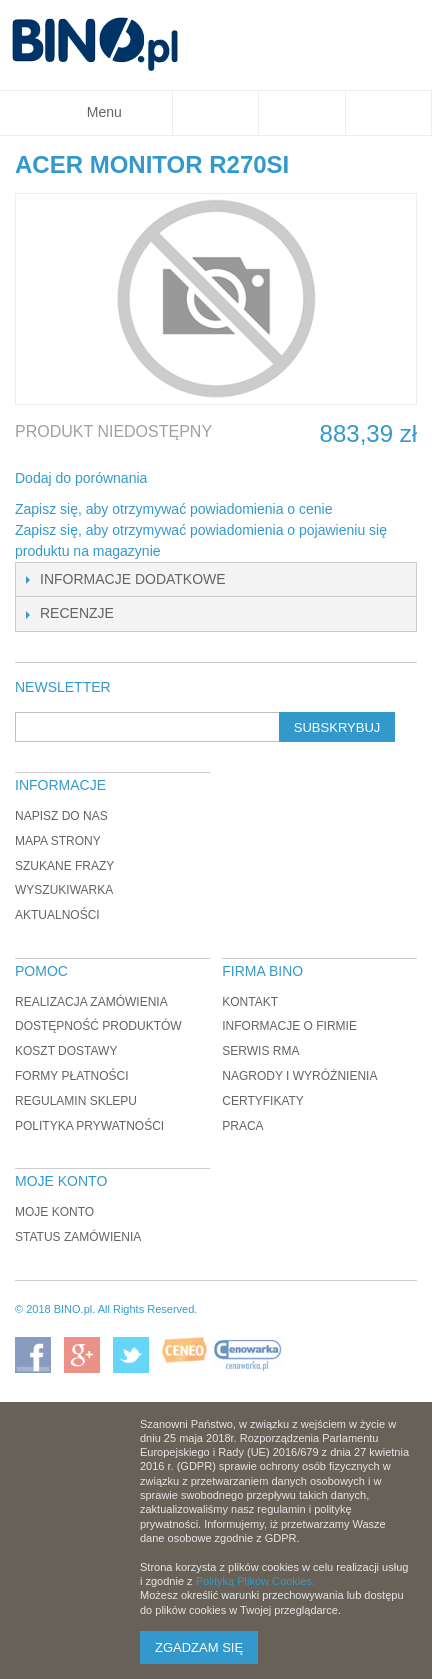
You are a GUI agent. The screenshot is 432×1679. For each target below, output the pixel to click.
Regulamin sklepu (76, 1101)
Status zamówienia (78, 1237)
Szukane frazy (64, 866)
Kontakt (250, 1002)
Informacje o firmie (289, 1026)
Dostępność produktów (98, 1026)
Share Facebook (189, 479)
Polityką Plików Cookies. (255, 1581)
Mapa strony (58, 841)
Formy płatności (72, 1076)
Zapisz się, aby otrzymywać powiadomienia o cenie (173, 509)
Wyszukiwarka (64, 890)
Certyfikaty (263, 1101)
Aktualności (57, 915)
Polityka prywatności (89, 1126)
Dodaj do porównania (81, 478)
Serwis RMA (260, 1051)
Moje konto (54, 1212)
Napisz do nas (61, 816)
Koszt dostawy (66, 1051)
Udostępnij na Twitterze (229, 479)
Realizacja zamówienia (91, 1002)
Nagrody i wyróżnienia (299, 1076)
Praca (242, 1126)
